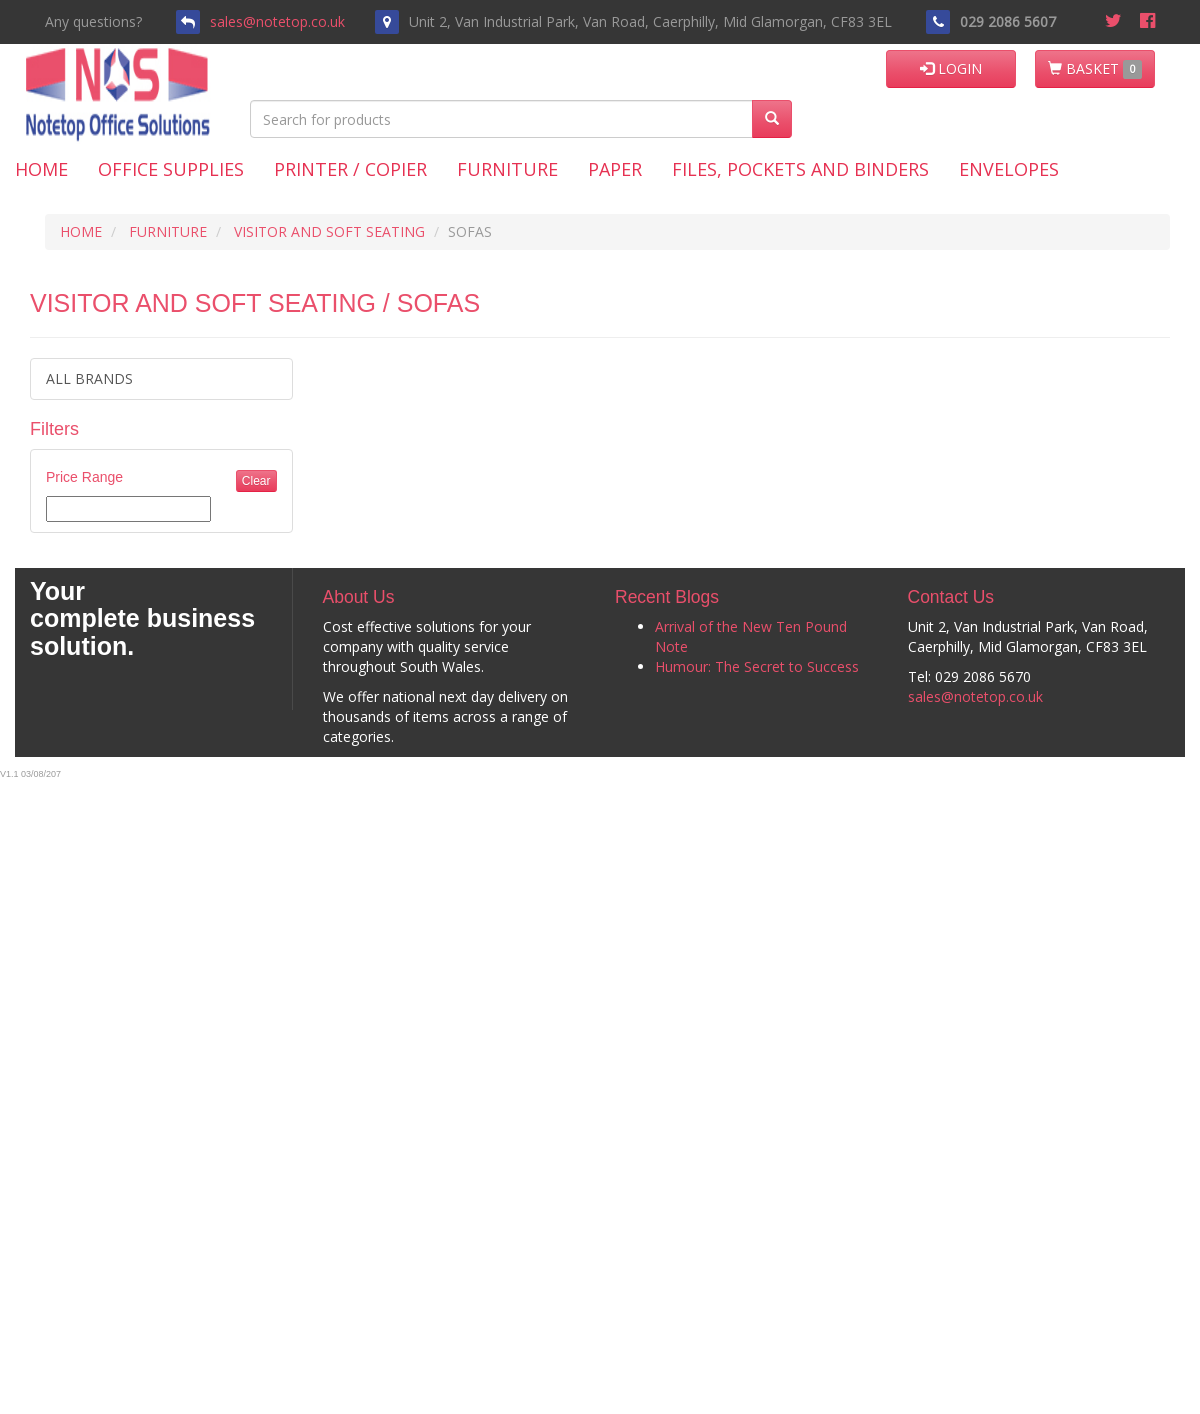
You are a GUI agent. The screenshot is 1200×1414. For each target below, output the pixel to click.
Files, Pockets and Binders (800, 169)
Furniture (507, 169)
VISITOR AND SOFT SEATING (329, 231)
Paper (615, 169)
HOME (81, 231)
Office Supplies (171, 169)
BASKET (1095, 69)
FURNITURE (168, 231)
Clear (256, 481)
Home (41, 169)
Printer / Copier (350, 169)
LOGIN (951, 68)
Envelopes (1009, 169)
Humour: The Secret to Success (757, 666)
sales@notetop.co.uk (277, 21)
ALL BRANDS (89, 378)
